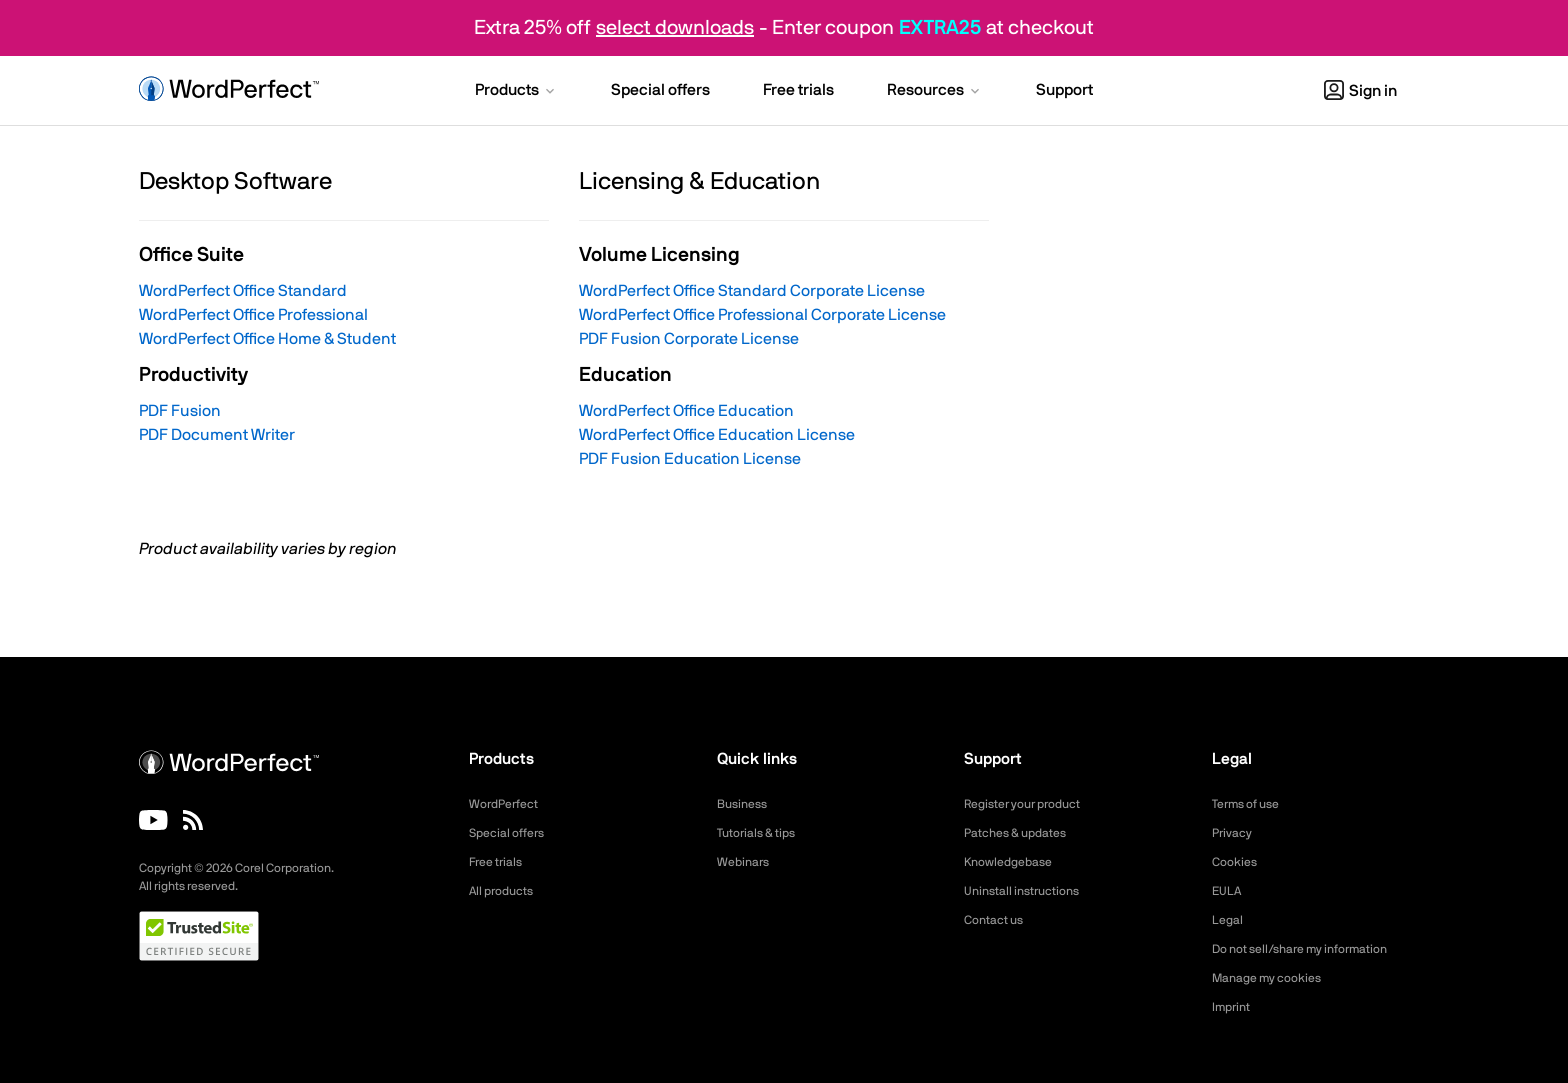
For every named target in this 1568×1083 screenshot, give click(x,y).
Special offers (512, 833)
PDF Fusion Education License (690, 459)
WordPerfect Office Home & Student (267, 339)
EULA (1229, 891)
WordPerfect (509, 804)
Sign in (1360, 91)
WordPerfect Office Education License (717, 435)
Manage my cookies (1275, 978)
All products (506, 891)
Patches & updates (1023, 833)
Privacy (1235, 833)
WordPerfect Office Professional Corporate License (762, 315)
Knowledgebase (1014, 862)
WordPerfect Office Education (686, 411)
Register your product (1032, 804)
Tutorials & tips (762, 833)
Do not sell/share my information (1315, 949)
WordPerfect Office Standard (243, 291)
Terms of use (1252, 804)
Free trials (500, 862)
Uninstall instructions (1030, 891)
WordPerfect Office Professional (253, 315)
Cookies (1237, 862)
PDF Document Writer (217, 435)
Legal (1229, 920)
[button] (516, 92)
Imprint (1234, 1007)
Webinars (746, 862)
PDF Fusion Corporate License (689, 339)
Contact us (998, 920)
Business (745, 804)
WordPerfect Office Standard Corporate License (752, 291)
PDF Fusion (180, 411)
